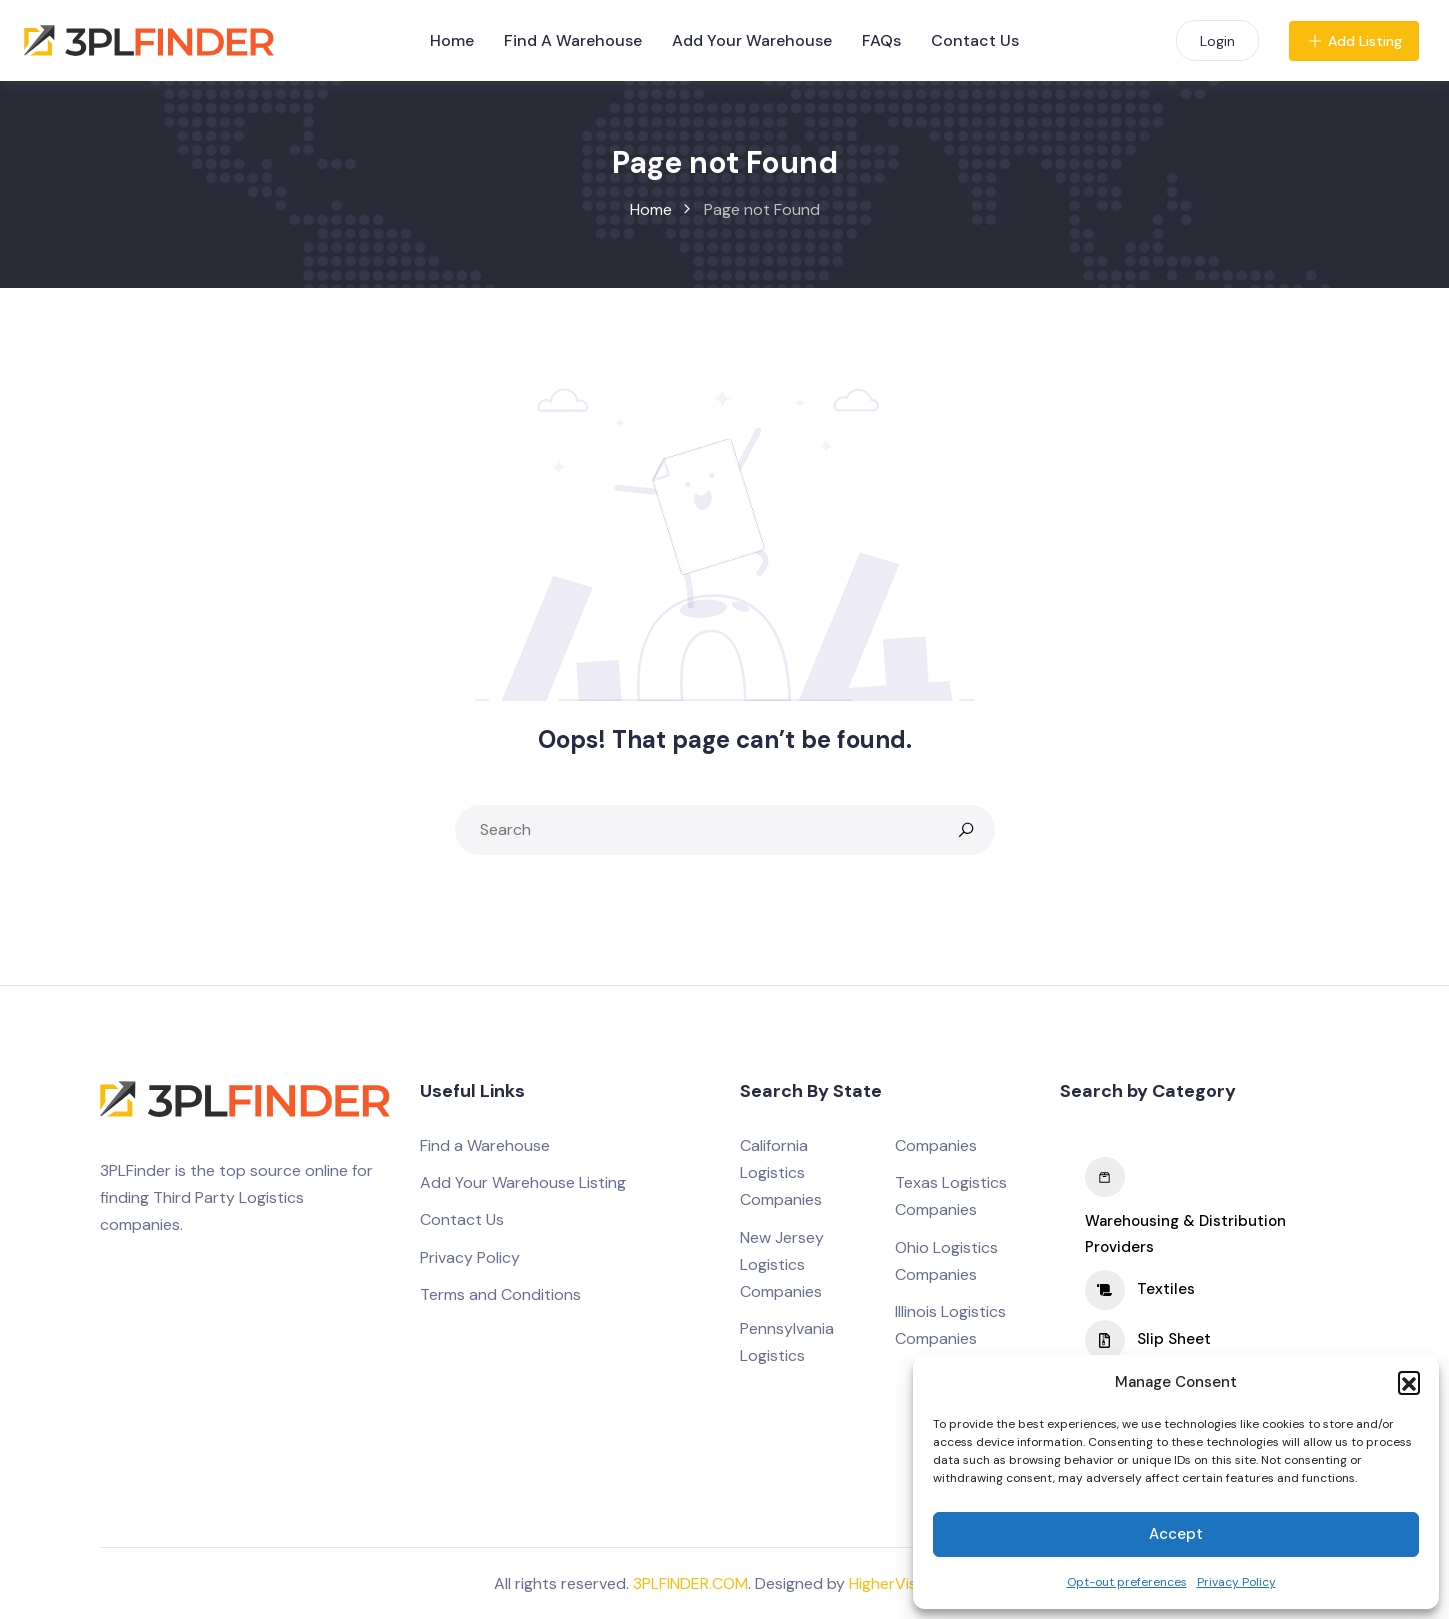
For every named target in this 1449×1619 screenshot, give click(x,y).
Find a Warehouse (485, 1145)
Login (1217, 41)
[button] (1409, 1382)
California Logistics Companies (781, 1172)
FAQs (881, 40)
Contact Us (975, 40)
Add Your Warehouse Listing (523, 1182)
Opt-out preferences (1127, 1582)
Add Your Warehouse (752, 40)
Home (452, 40)
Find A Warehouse (573, 40)
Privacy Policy (1236, 1582)
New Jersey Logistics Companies (782, 1264)
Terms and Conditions (500, 1294)
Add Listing (1354, 41)
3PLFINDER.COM (690, 1583)
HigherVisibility (902, 1583)
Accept (1176, 1534)
